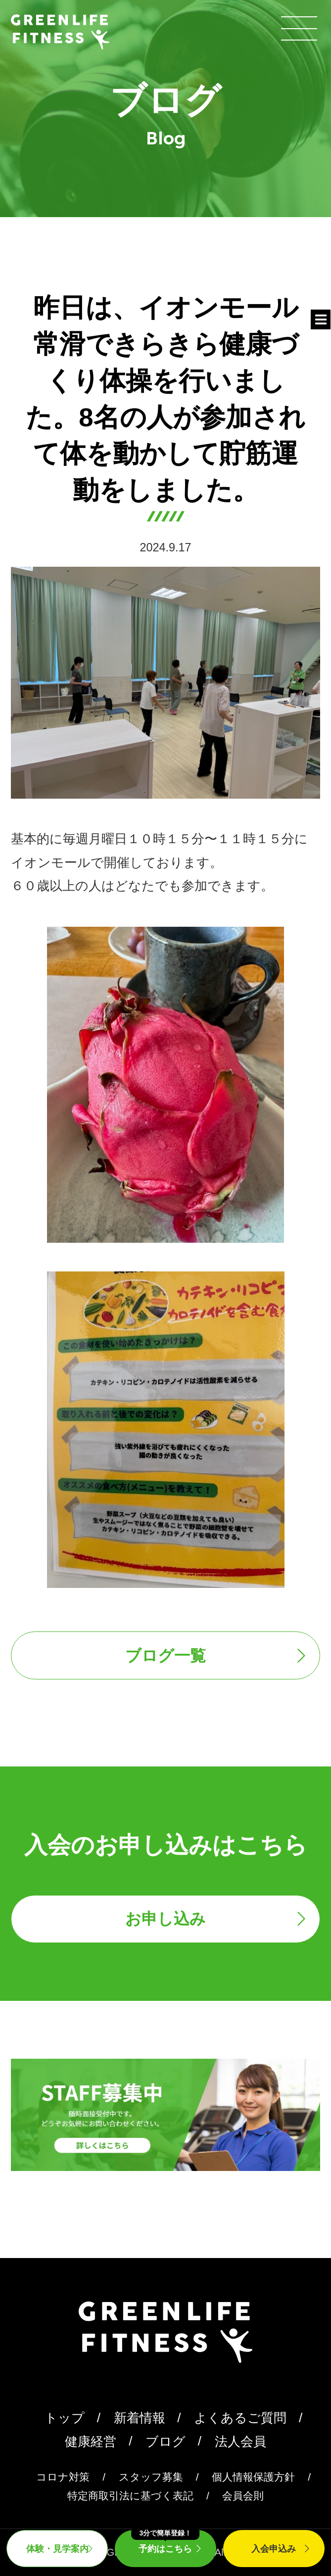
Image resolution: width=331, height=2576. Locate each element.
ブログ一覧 (165, 1656)
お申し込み (165, 1919)
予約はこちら (166, 2541)
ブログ (165, 2441)
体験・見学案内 (57, 2549)
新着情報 (139, 2417)
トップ (65, 2417)
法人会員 (240, 2441)
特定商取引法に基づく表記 (130, 2495)
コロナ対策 (63, 2477)
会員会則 (243, 2495)
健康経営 (90, 2441)
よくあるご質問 (240, 2417)
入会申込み (273, 2549)
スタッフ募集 (151, 2477)
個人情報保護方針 (253, 2477)
